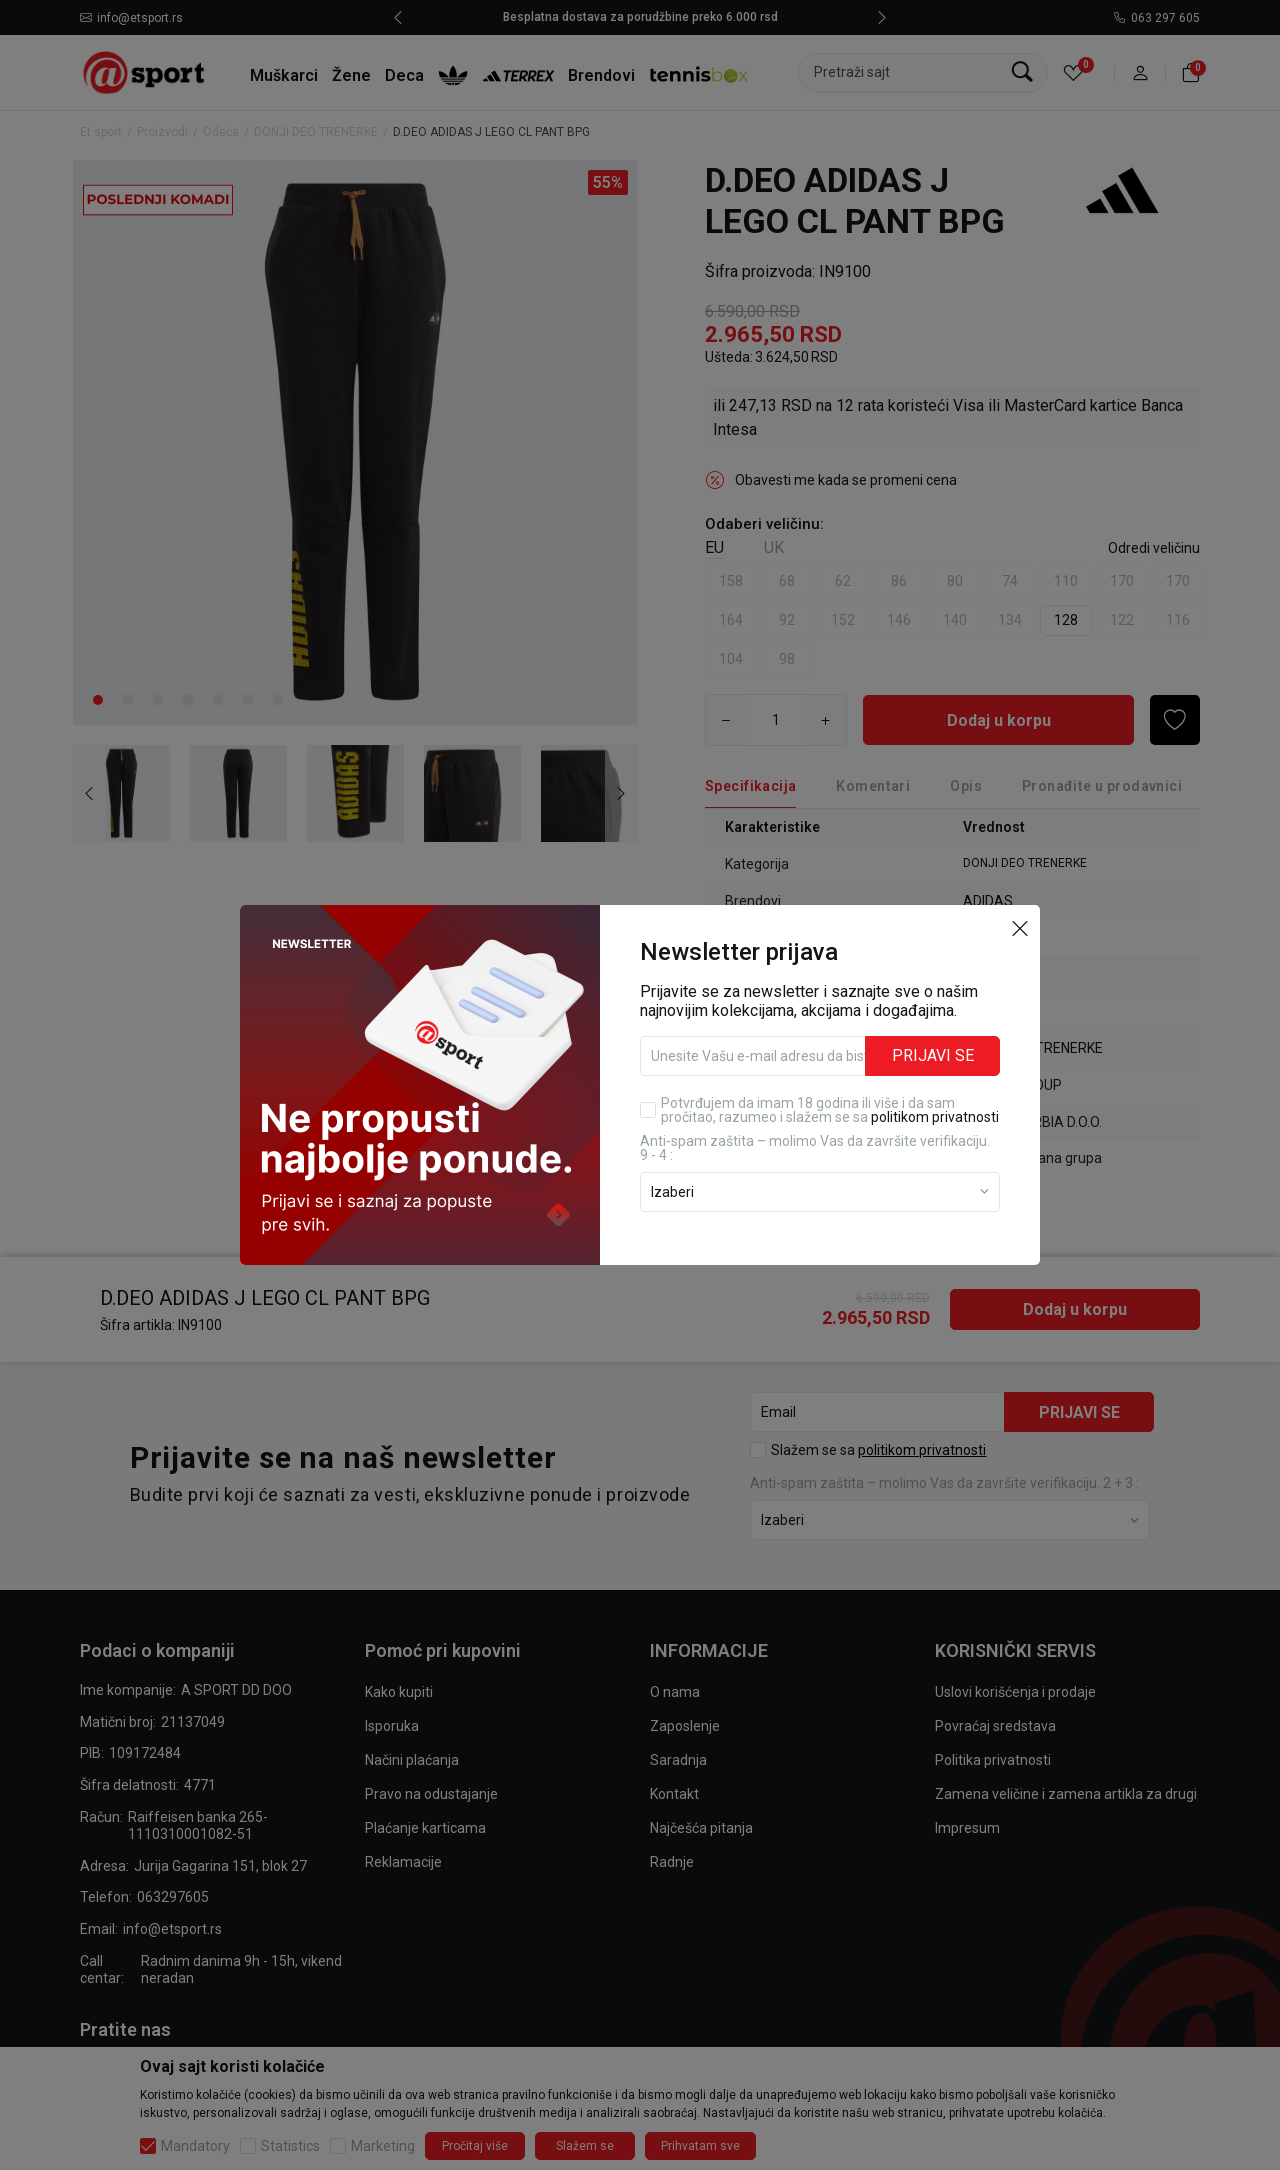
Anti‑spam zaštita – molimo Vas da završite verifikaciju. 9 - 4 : (815, 1148)
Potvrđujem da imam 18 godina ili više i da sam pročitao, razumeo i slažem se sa (830, 1110)
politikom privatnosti (935, 1117)
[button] (1020, 927)
